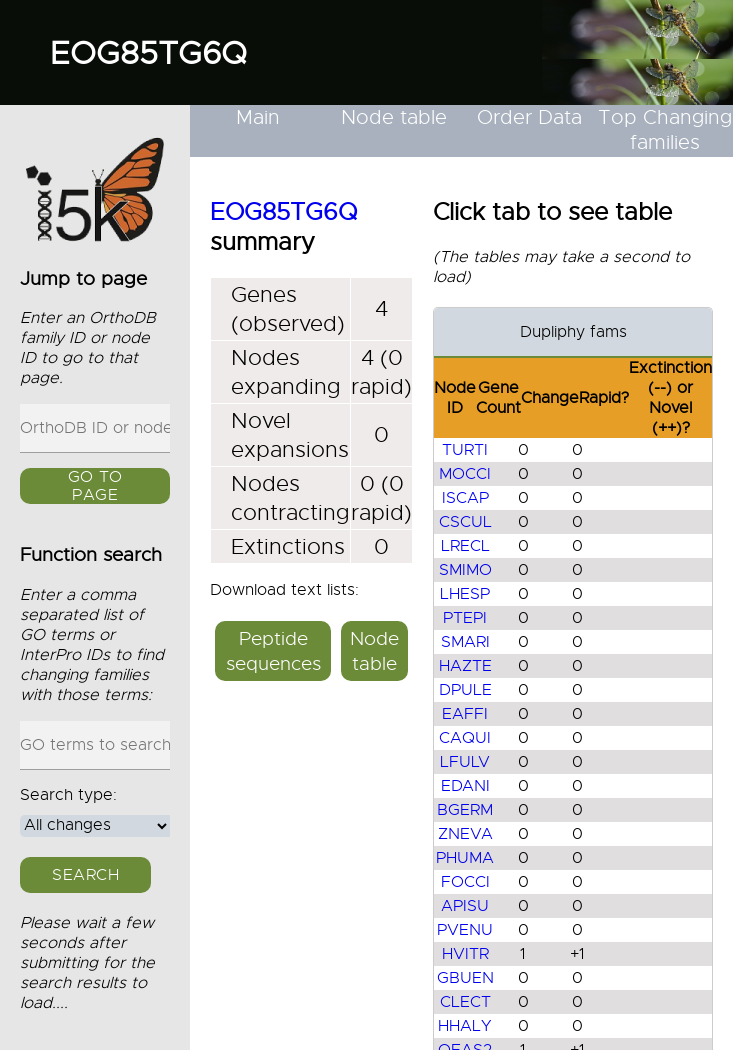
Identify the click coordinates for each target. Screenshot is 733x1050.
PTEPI (465, 618)
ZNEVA (465, 834)
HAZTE (465, 666)
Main (258, 117)
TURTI (465, 450)
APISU (465, 906)
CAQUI (465, 738)
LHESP (465, 594)
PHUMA (465, 858)
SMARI (465, 642)
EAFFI (465, 714)
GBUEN (465, 978)
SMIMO (465, 570)
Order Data (529, 117)
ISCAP (465, 498)
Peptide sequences (273, 651)
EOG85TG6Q (148, 53)
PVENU (465, 930)
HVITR (465, 954)
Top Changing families (665, 130)
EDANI (465, 786)
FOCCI (465, 882)
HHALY (465, 1026)
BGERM (465, 810)
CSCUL (465, 522)
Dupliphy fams (573, 332)
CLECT (465, 1002)
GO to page (95, 486)
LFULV (465, 762)
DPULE (465, 690)
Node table (394, 117)
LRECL (465, 546)
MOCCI (465, 474)
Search (85, 875)
